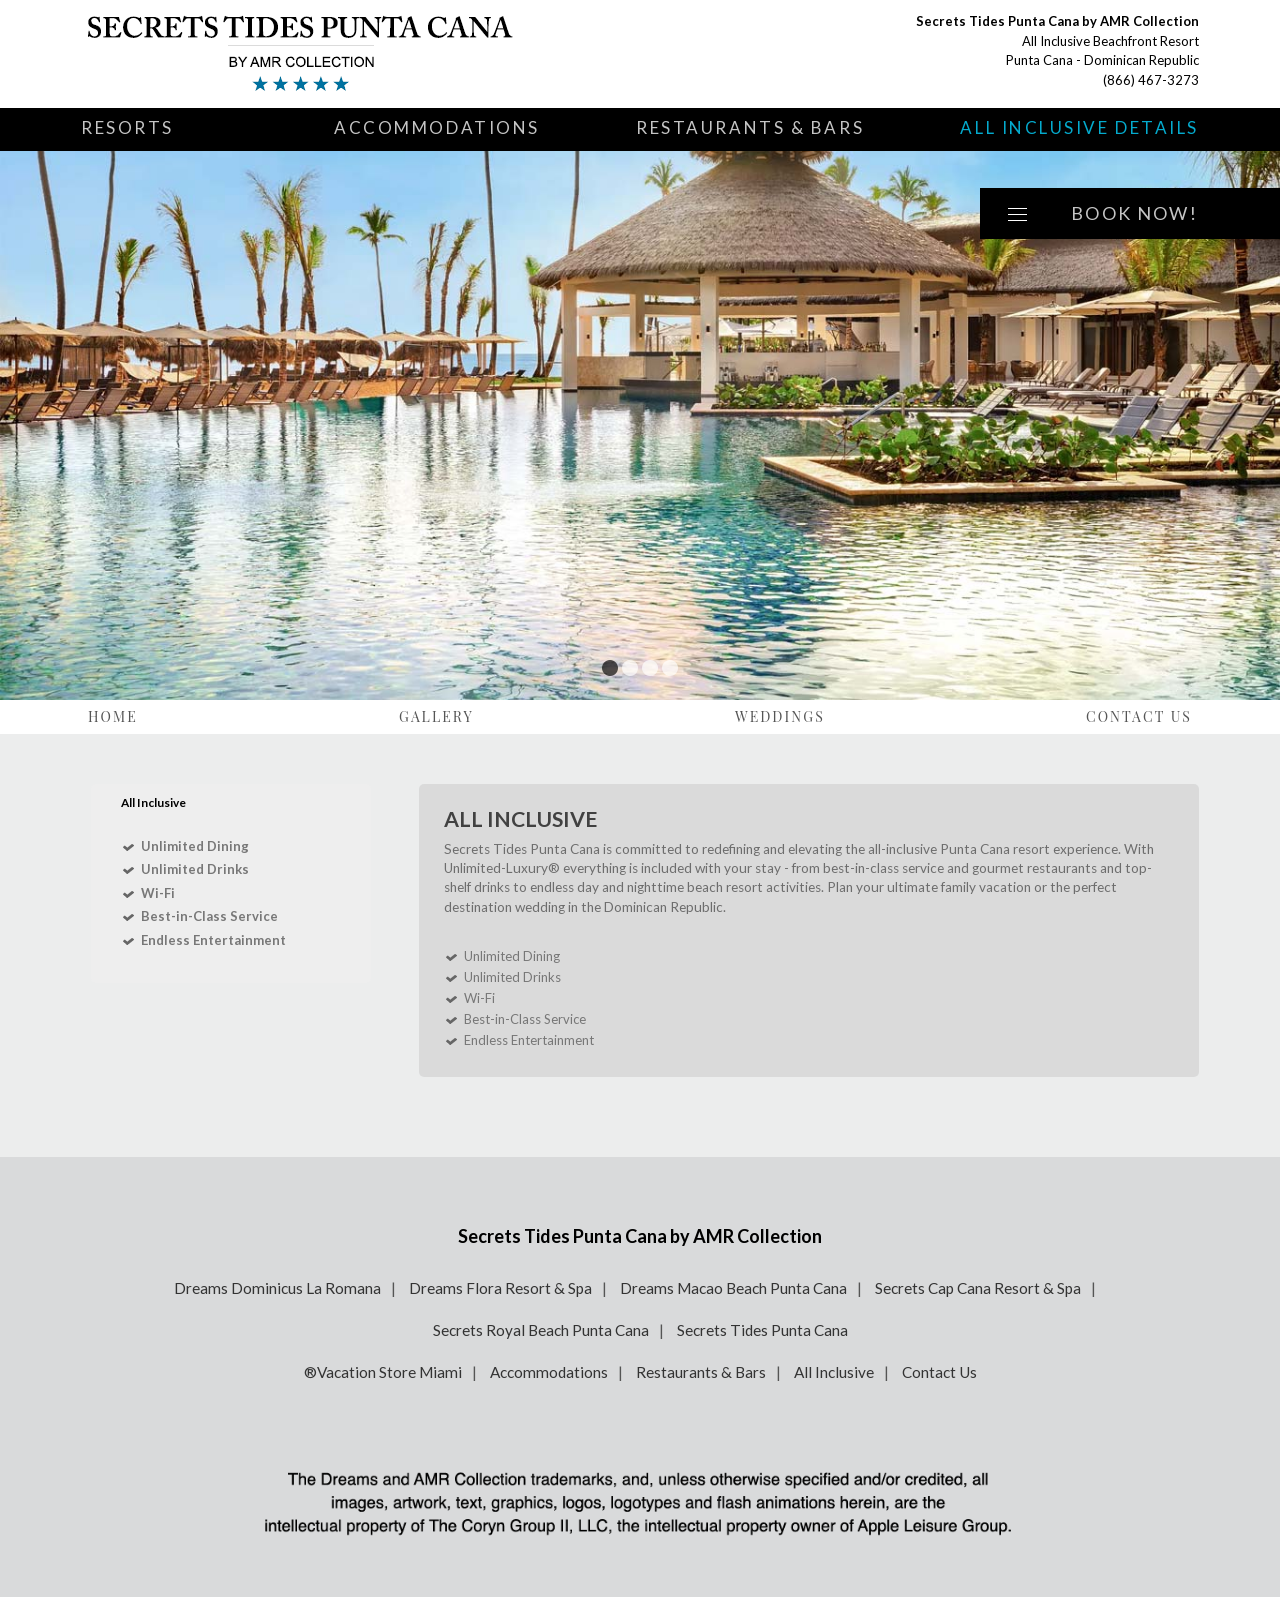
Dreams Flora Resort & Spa (500, 1288)
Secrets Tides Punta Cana (762, 1330)
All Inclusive (834, 1372)
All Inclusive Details (1079, 127)
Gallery (436, 716)
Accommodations (437, 127)
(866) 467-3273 (1151, 80)
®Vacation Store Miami (383, 1372)
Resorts (127, 127)
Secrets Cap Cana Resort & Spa (978, 1288)
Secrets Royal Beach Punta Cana (541, 1330)
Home (113, 716)
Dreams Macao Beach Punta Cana (733, 1288)
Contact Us (1139, 716)
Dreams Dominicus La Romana (277, 1288)
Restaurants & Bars (750, 127)
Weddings (780, 716)
